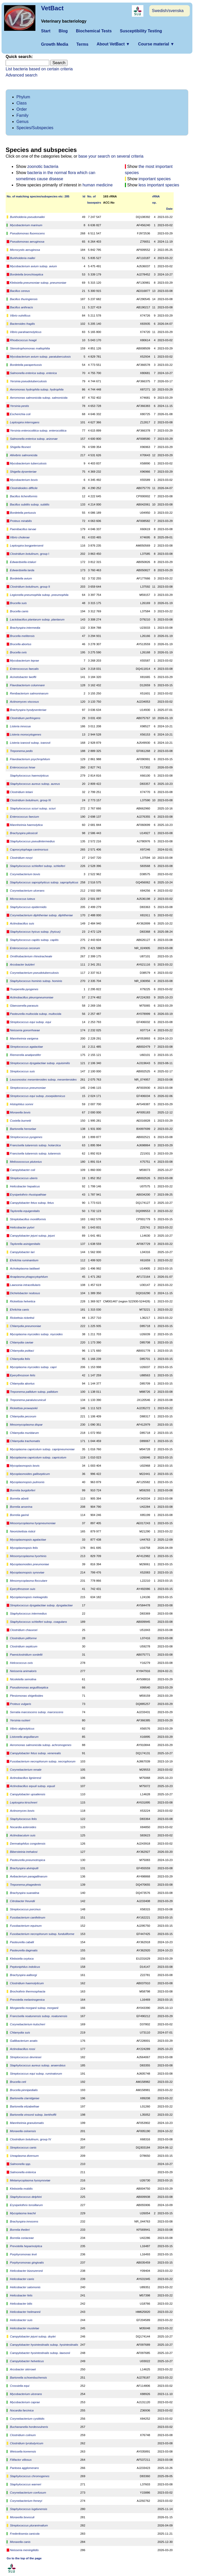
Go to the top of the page (24, 2558)
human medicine (98, 185)
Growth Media (54, 44)
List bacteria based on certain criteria (39, 69)
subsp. (33, 266)
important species (155, 179)
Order (21, 109)
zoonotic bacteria (42, 166)
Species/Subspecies (34, 128)
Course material (156, 44)
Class (21, 103)
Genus (22, 121)
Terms (82, 44)
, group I (29, 553)
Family (22, 115)
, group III (30, 800)
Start (45, 31)
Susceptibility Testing (141, 31)
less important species (159, 185)
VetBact (52, 8)
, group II (30, 586)
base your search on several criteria (110, 156)
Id (84, 196)
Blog (63, 31)
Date (169, 208)
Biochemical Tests (94, 31)
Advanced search (21, 75)
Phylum (23, 97)
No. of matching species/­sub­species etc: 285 (38, 196)
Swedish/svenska (168, 10)
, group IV (30, 2139)
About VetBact (113, 44)
